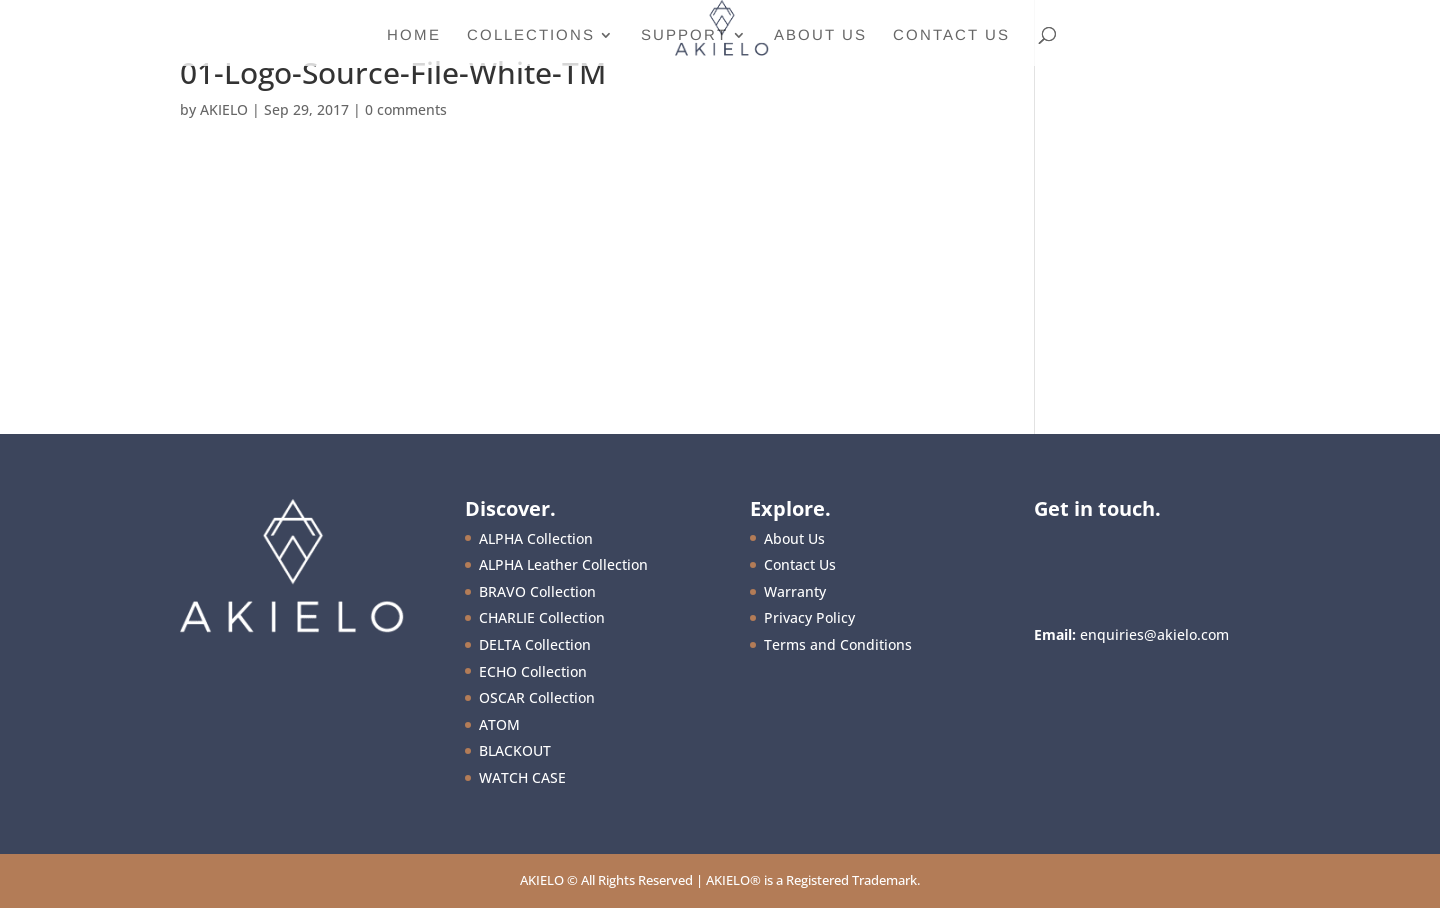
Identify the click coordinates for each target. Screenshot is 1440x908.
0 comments (406, 109)
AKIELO (224, 109)
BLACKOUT (515, 750)
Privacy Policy (809, 617)
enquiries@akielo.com (1154, 634)
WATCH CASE (522, 777)
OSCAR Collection (537, 697)
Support (684, 35)
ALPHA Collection (536, 538)
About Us (820, 35)
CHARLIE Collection (542, 617)
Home (414, 35)
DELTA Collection (535, 644)
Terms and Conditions (838, 644)
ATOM (499, 724)
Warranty (795, 591)
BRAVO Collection (537, 591)
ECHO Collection (533, 671)
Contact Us (951, 35)
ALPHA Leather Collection (563, 564)
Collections (531, 35)
